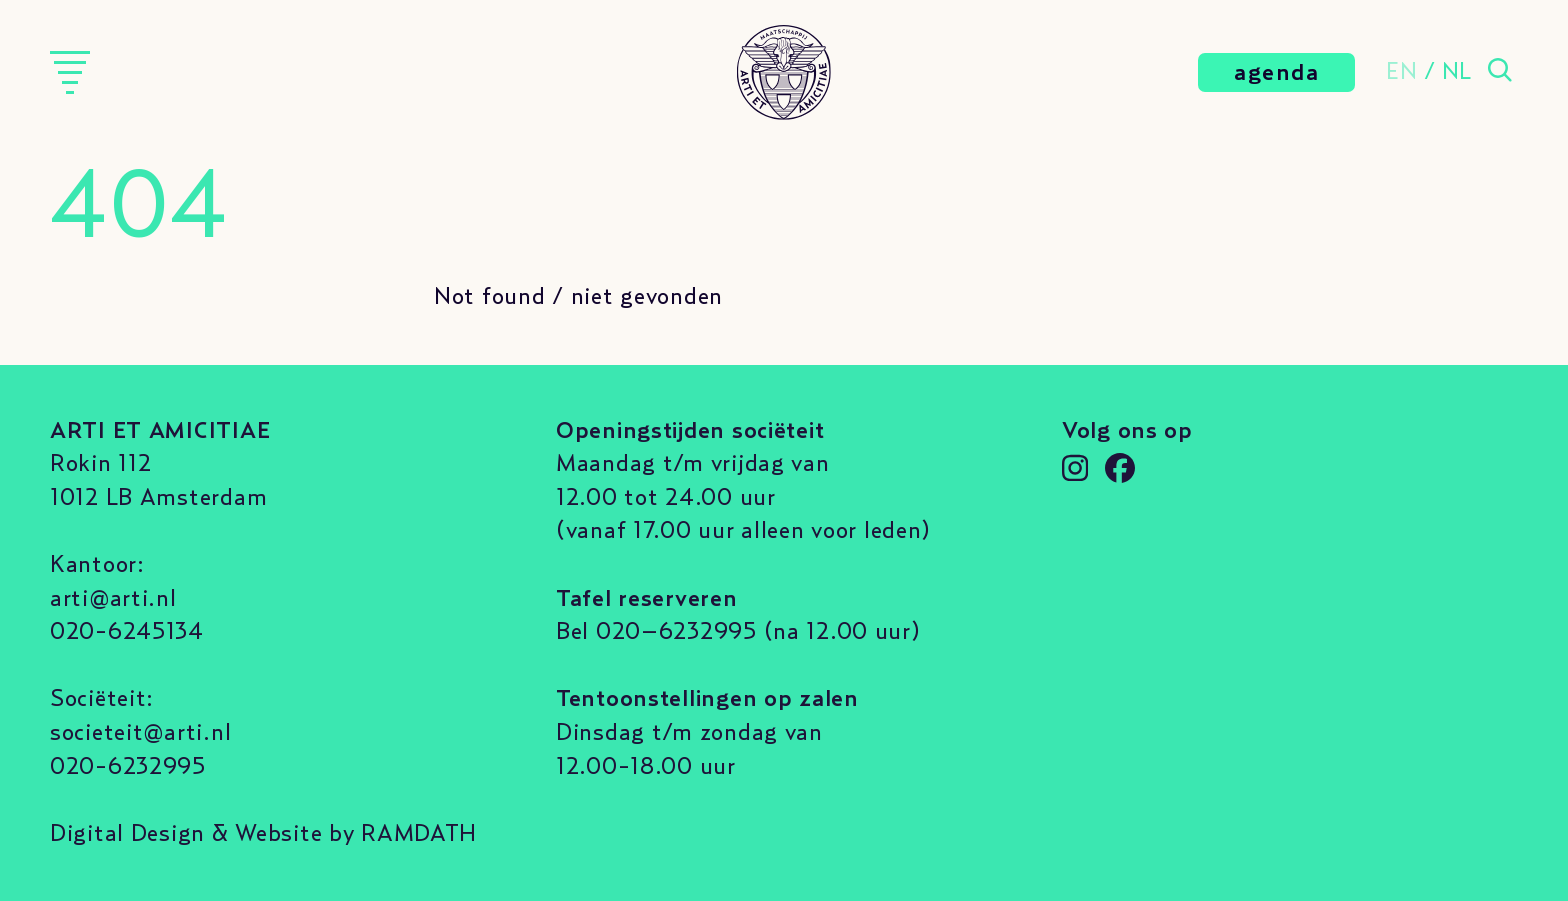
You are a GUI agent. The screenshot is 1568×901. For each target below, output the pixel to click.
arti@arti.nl (113, 599)
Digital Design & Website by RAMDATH (263, 834)
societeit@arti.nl (140, 733)
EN (1401, 72)
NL (1457, 72)
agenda (1276, 73)
